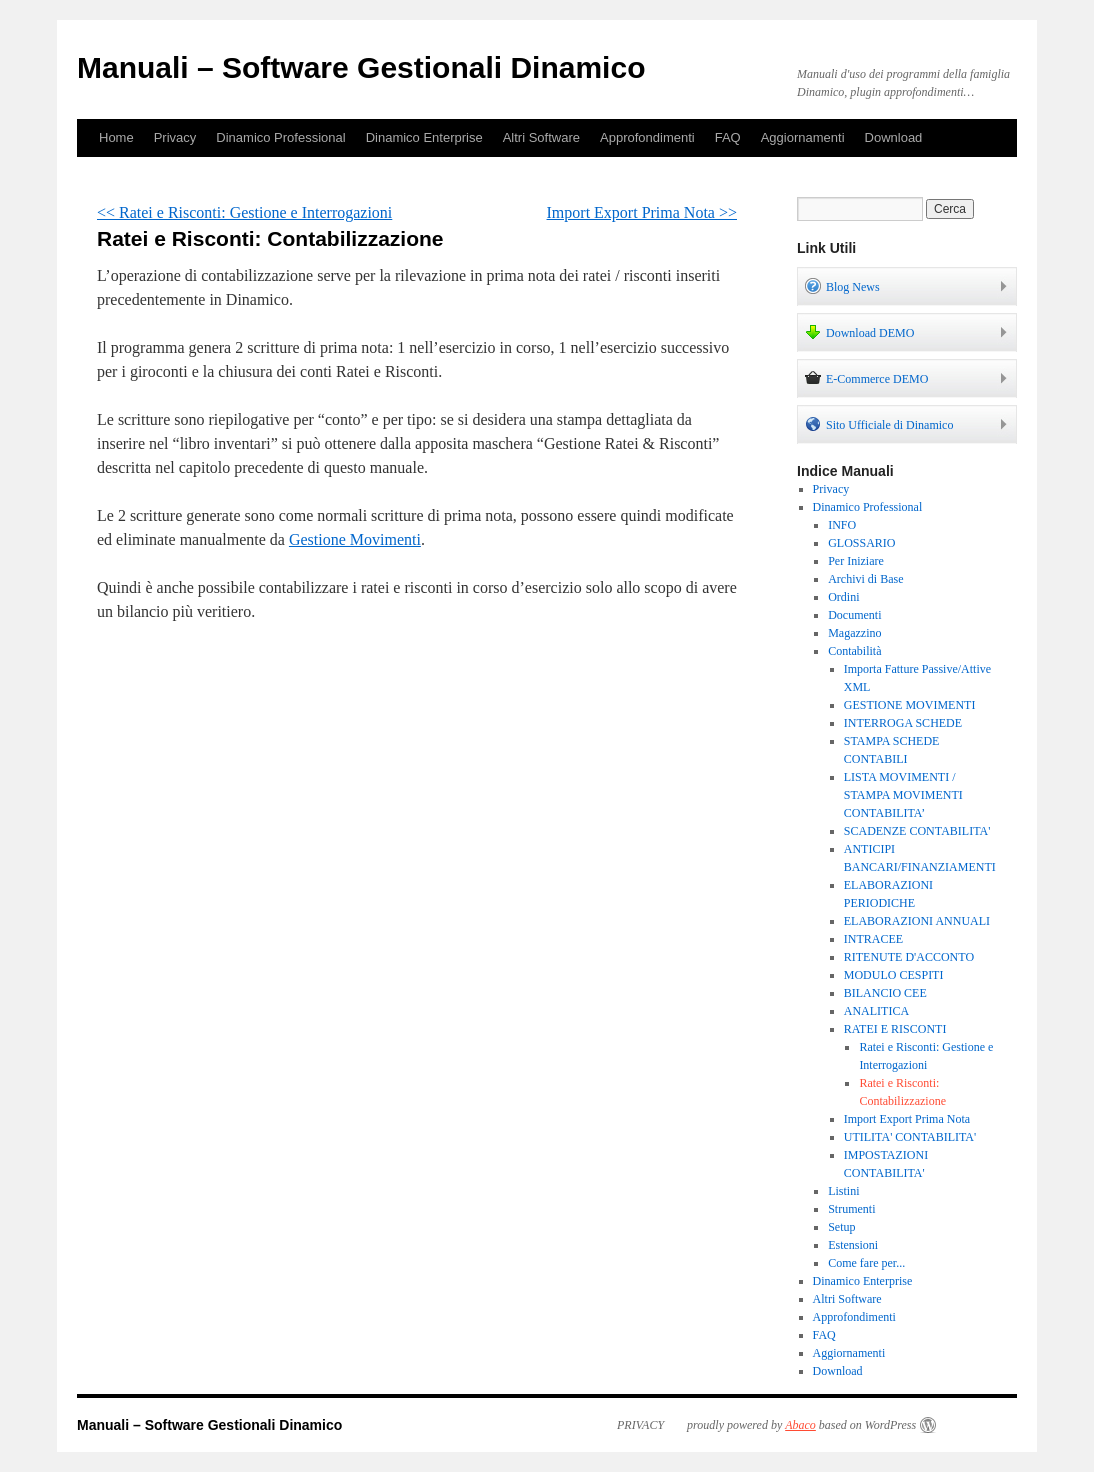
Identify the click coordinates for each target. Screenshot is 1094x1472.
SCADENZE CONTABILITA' (917, 831)
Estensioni (853, 1245)
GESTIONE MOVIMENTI (910, 705)
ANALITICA (876, 1011)
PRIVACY (640, 1425)
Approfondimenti (647, 137)
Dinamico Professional (280, 137)
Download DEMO (859, 332)
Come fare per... (866, 1263)
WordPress (890, 1425)
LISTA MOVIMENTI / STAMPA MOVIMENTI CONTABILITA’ (903, 795)
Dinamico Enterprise (424, 137)
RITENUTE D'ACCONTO (909, 957)
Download (894, 137)
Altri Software (541, 137)
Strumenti (851, 1209)
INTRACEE (873, 939)
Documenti (854, 615)
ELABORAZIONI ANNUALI (917, 921)
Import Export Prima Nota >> (642, 212)
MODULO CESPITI (894, 975)
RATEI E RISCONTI (895, 1029)
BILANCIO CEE (885, 993)
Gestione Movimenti (355, 539)
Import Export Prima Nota (907, 1119)
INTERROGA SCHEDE (903, 723)
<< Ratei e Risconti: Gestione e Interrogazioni (244, 212)
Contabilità (854, 651)
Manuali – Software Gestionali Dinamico (361, 67)
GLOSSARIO (861, 543)
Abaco (800, 1425)
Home (116, 137)
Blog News (842, 286)
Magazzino (854, 633)
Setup (841, 1227)
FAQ (728, 137)
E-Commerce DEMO (866, 378)
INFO (842, 525)
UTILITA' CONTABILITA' (910, 1137)
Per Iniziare (856, 561)
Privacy (175, 137)
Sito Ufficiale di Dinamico (879, 424)
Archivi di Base (865, 579)
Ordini (843, 597)
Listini (843, 1191)
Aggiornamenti (803, 137)
